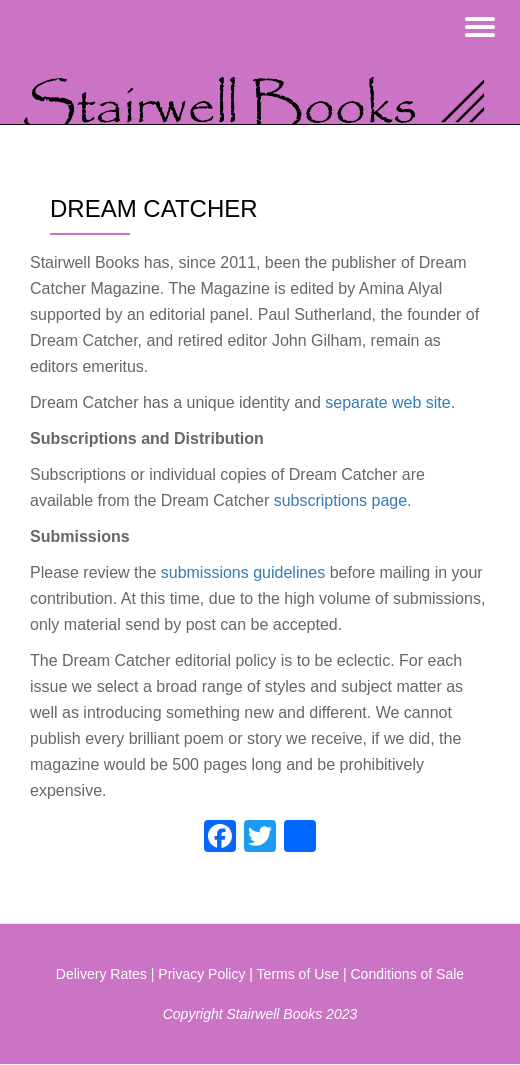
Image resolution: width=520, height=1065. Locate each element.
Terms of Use (298, 974)
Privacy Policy (201, 974)
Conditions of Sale (408, 974)
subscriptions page (340, 500)
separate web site (387, 402)
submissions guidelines (243, 572)
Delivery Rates (101, 974)
